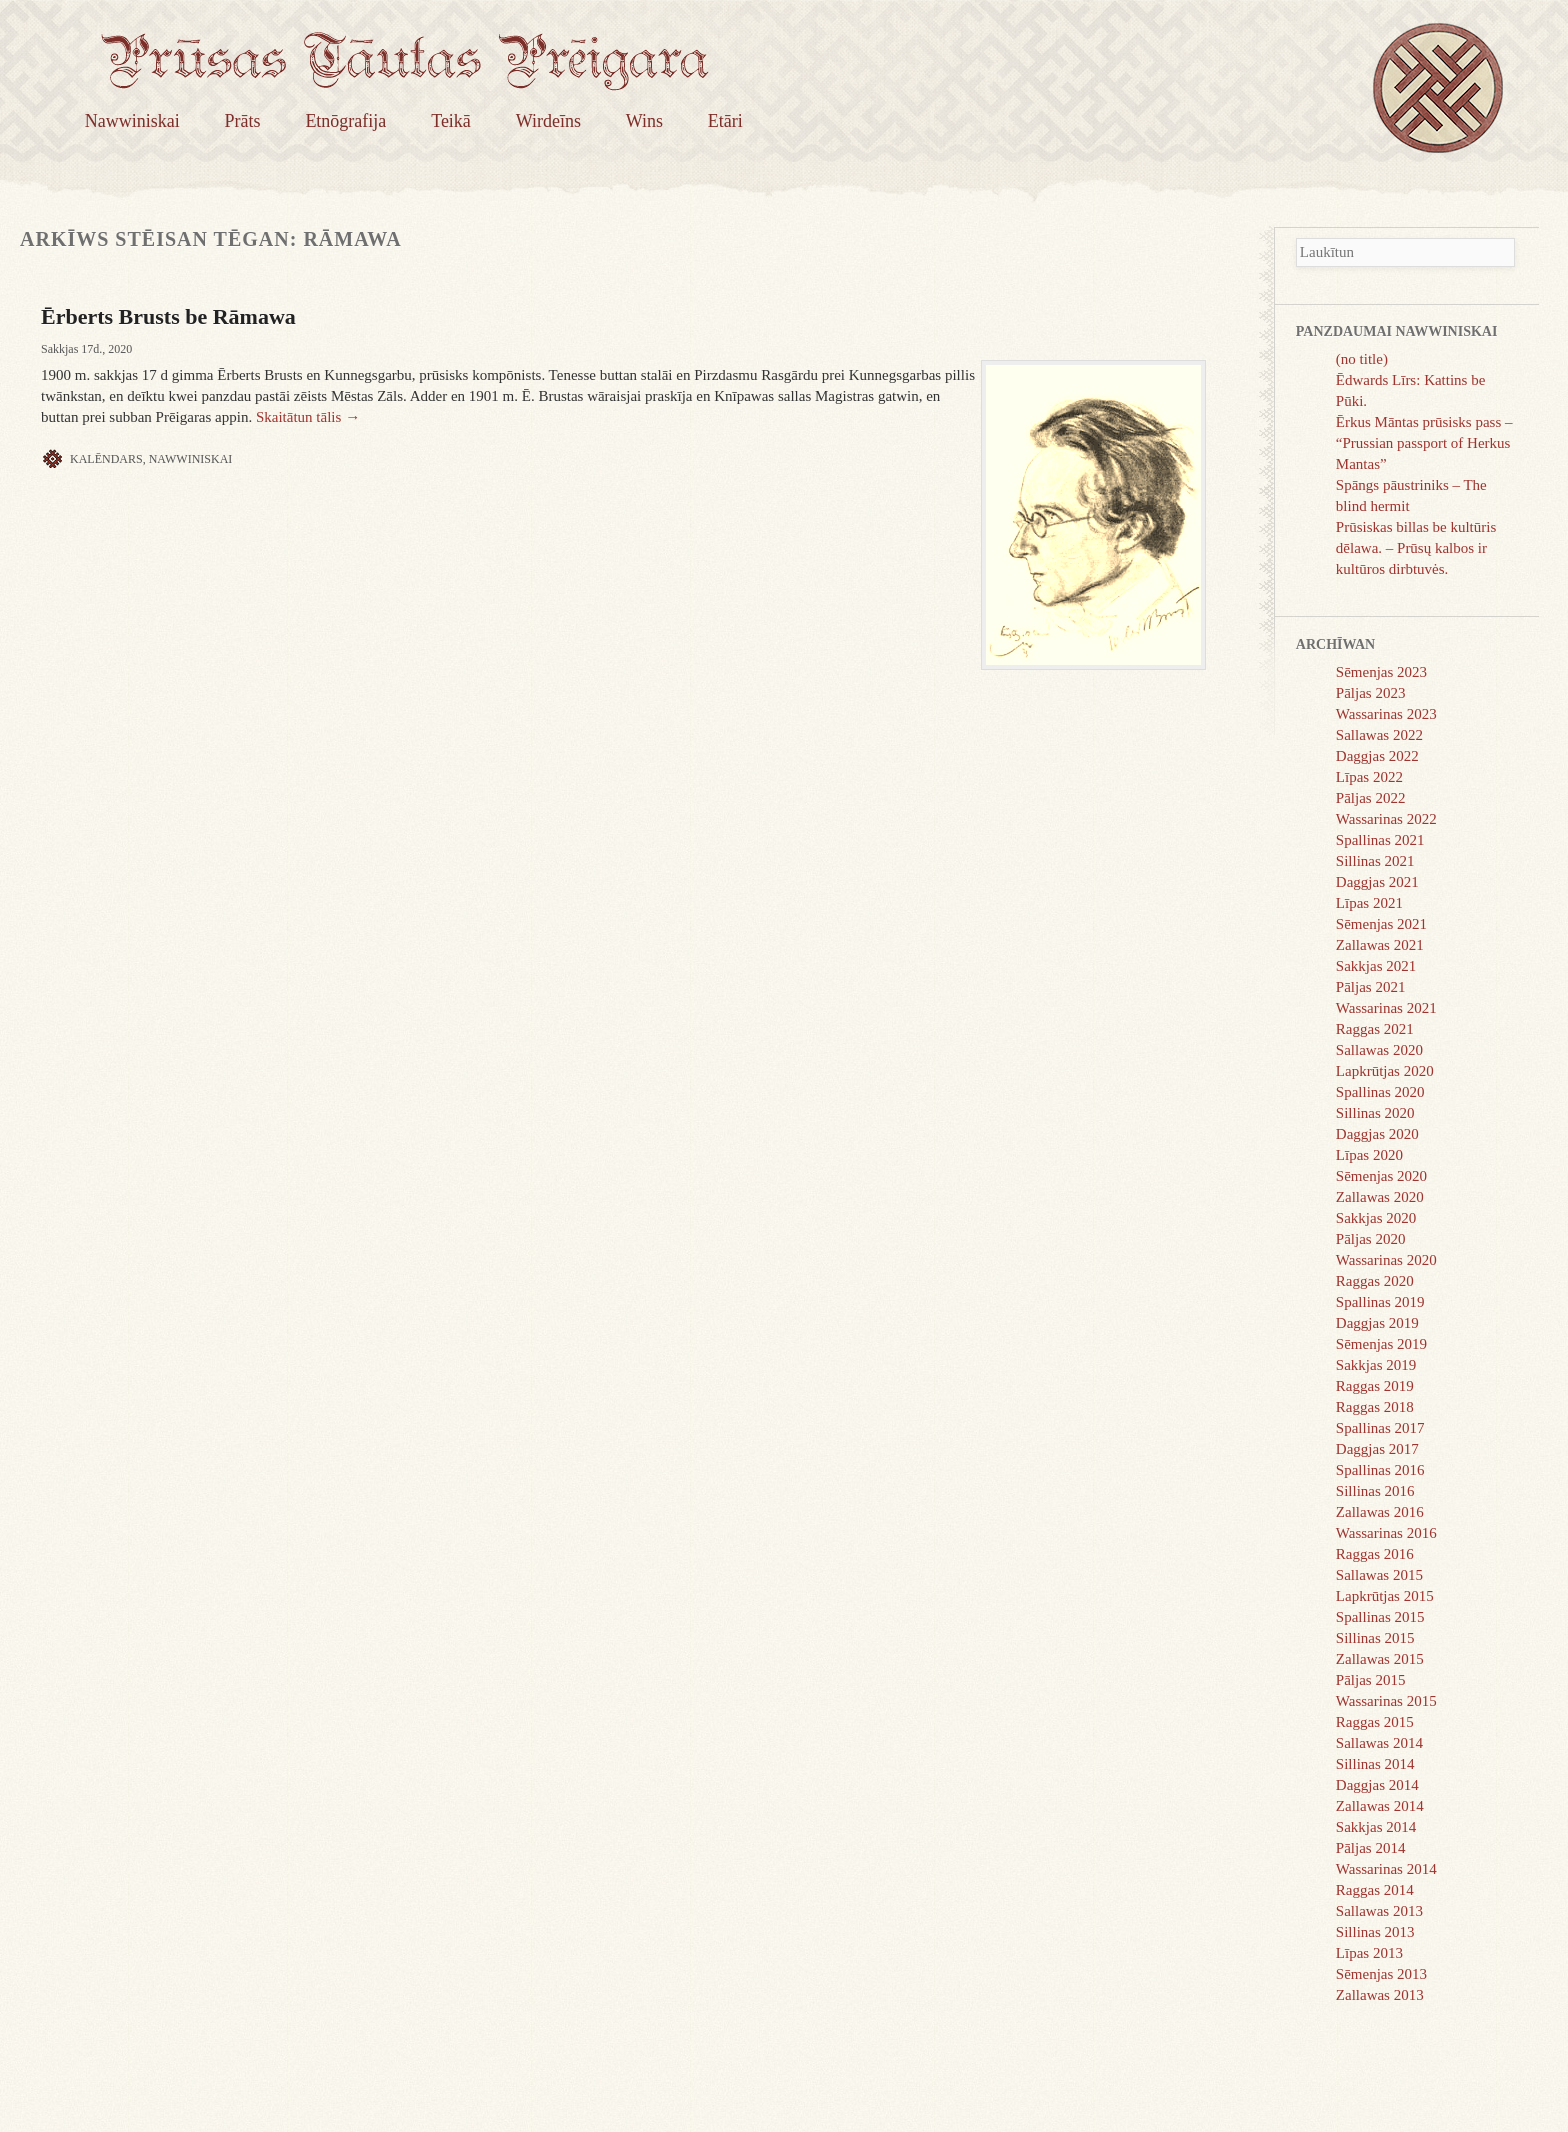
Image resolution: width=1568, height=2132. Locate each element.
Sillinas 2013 (1375, 1932)
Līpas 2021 (1369, 903)
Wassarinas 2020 (1386, 1260)
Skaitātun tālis (308, 417)
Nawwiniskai (132, 121)
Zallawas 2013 (1380, 1995)
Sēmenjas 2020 (1381, 1176)
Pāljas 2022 (1371, 798)
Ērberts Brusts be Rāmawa (168, 316)
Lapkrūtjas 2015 (1385, 1596)
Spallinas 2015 (1380, 1617)
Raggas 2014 (1375, 1890)
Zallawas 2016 (1380, 1512)
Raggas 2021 (1375, 1029)
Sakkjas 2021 (1376, 966)
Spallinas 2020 (1380, 1092)
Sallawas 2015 (1379, 1575)
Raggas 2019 (1375, 1386)
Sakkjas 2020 (1376, 1218)
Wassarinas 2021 (1386, 1008)
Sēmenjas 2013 (1381, 1974)
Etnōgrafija (345, 121)
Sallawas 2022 (1379, 735)
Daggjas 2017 (1377, 1449)
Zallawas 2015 (1380, 1659)
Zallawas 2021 (1380, 945)
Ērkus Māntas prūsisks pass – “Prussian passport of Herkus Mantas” (1424, 443)
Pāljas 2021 (1371, 987)
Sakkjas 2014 (1376, 1827)
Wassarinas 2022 (1386, 819)
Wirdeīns (548, 121)
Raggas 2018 (1375, 1407)
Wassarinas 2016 (1386, 1533)
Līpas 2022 (1369, 777)
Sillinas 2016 (1375, 1491)
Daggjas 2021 (1377, 882)
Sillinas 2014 (1375, 1764)
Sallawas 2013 (1379, 1911)
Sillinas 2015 (1375, 1638)
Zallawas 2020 (1380, 1197)
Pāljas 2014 (1371, 1848)
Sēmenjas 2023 (1381, 672)
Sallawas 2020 (1379, 1050)
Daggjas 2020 (1377, 1134)
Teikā (451, 121)
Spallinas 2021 (1380, 840)
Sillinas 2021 (1375, 861)
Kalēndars (106, 459)
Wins (644, 121)
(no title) (1362, 359)
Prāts (243, 121)
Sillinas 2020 (1375, 1113)
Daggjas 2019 (1377, 1323)
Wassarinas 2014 (1386, 1869)
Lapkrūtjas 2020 (1385, 1071)
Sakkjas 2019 (1376, 1365)
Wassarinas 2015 (1386, 1701)
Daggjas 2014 (1377, 1785)
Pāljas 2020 (1371, 1239)
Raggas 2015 (1375, 1722)
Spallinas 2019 (1380, 1302)
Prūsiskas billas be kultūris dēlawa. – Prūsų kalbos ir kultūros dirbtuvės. (1416, 548)
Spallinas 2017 (1380, 1428)
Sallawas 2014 (1379, 1743)
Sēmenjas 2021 (1381, 924)
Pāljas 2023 (1371, 693)
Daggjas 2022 (1377, 756)
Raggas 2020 (1375, 1281)
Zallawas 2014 (1380, 1806)
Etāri (725, 121)
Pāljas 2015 (1371, 1680)
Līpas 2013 (1369, 1953)
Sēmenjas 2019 (1381, 1344)
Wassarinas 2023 (1386, 714)
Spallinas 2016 (1380, 1470)
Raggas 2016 (1375, 1554)
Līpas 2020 (1369, 1155)
